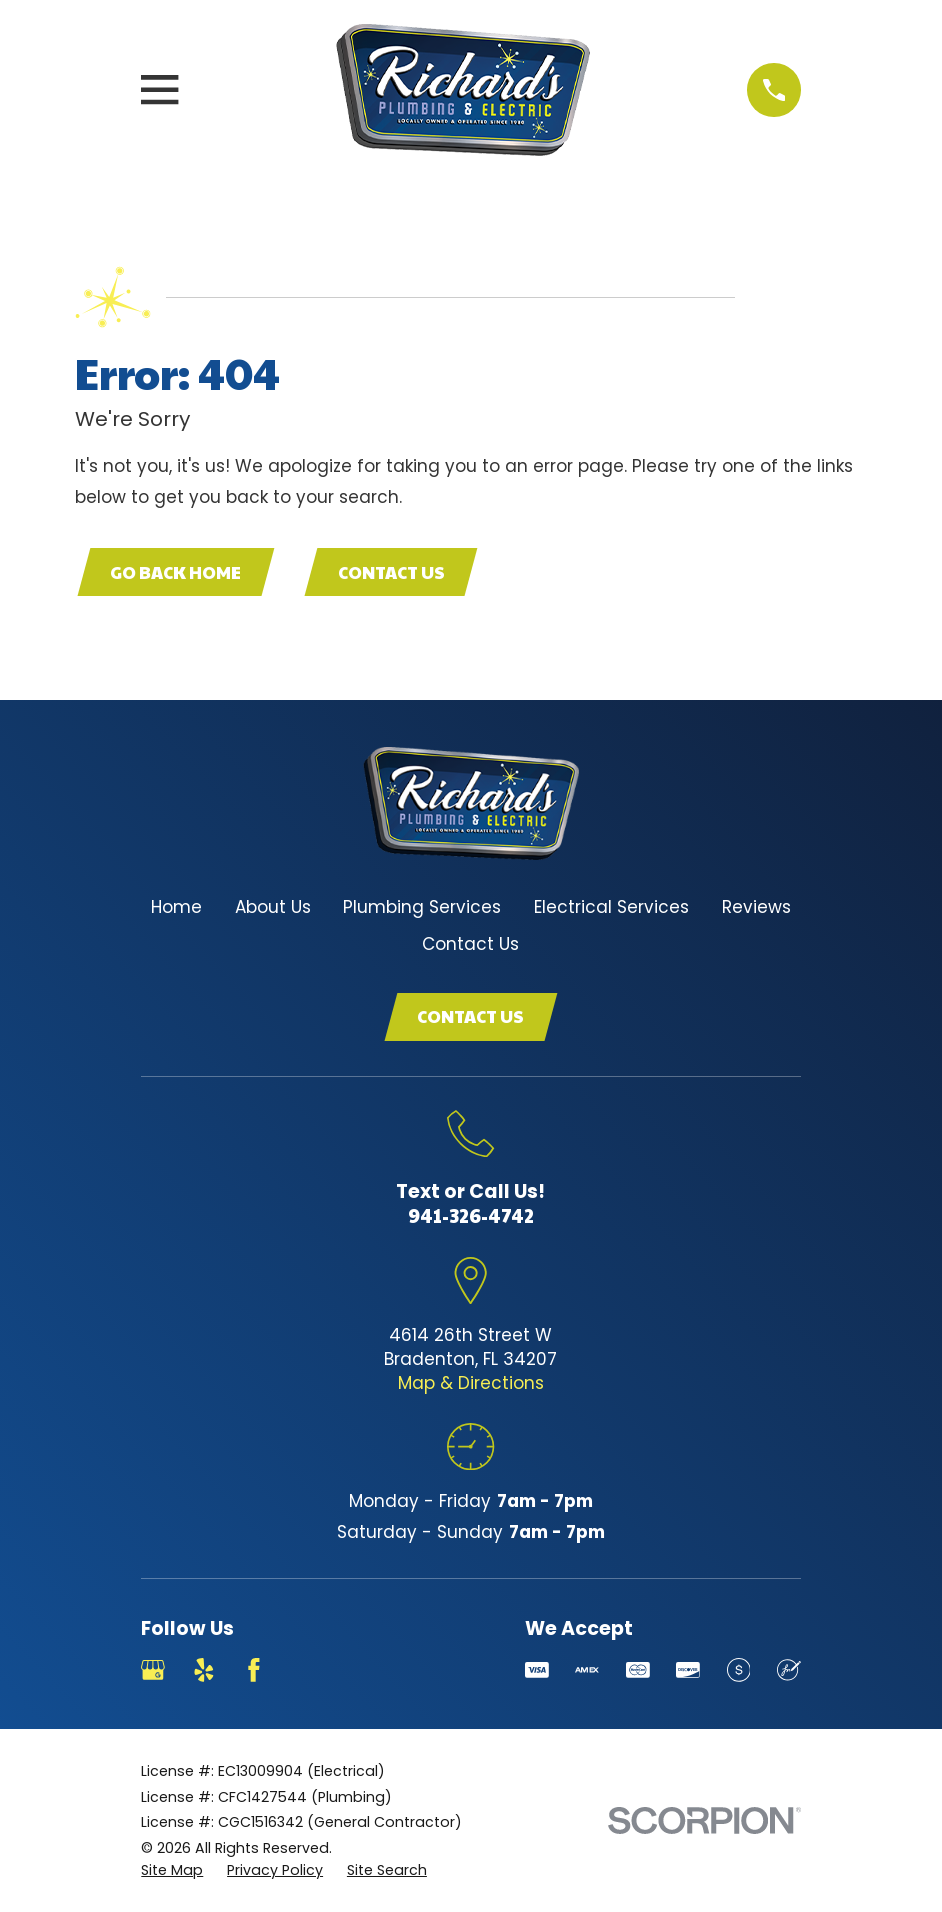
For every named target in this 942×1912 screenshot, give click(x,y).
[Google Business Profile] (153, 1670)
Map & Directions (471, 1383)
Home (176, 907)
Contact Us (391, 572)
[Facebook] (254, 1670)
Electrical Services (611, 907)
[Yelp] (204, 1670)
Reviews (756, 907)
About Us (273, 907)
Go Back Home (175, 572)
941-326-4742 (471, 1215)
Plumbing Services (422, 907)
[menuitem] (172, 1871)
